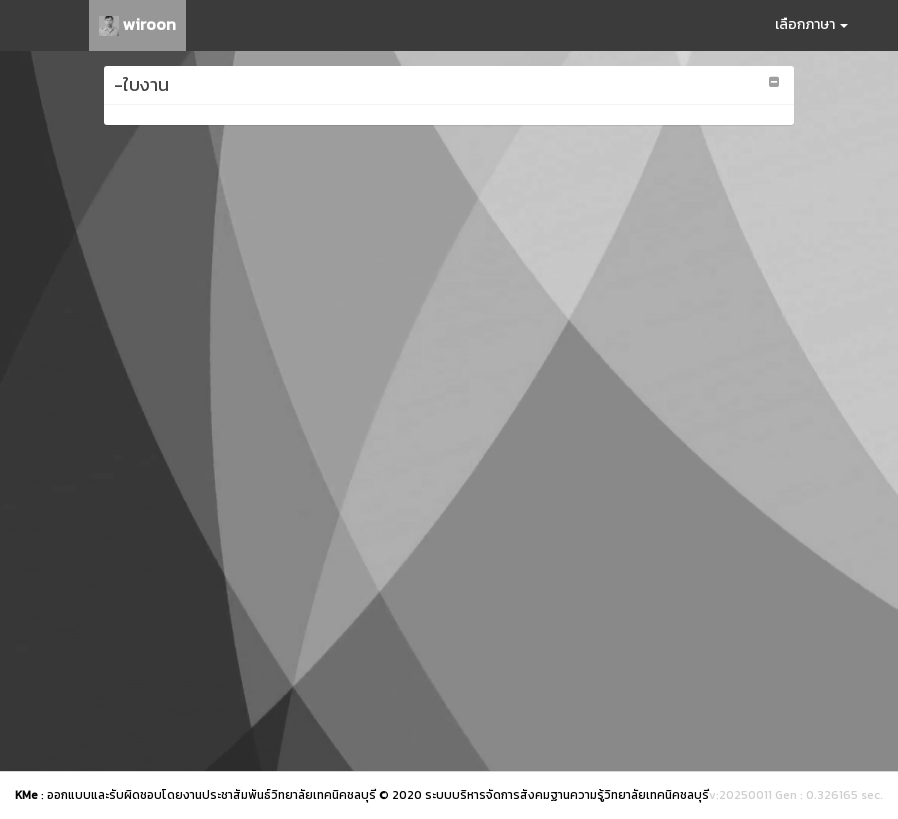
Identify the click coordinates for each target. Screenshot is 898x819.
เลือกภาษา (811, 24)
